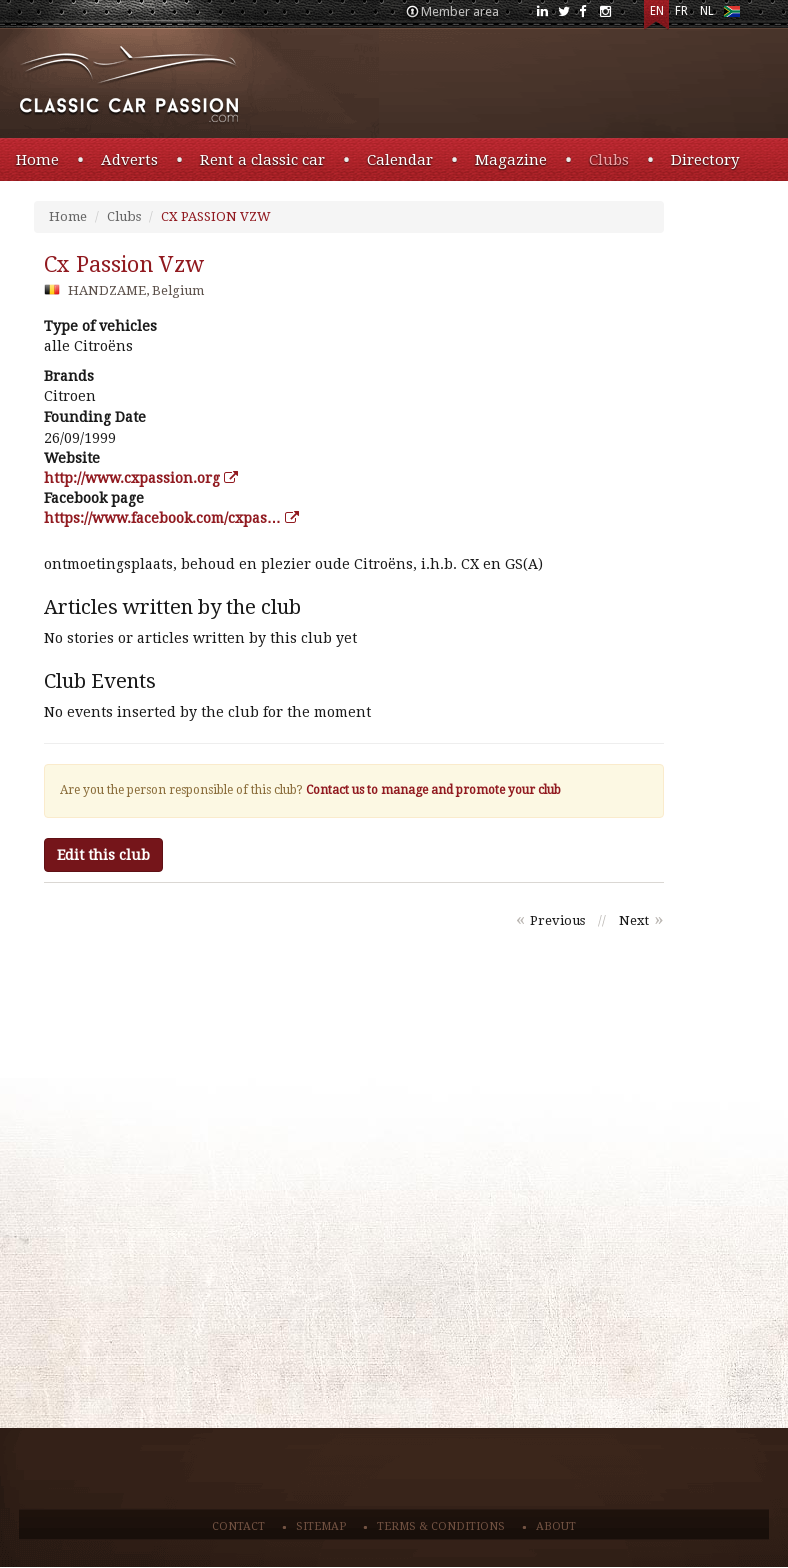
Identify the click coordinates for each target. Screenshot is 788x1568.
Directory (705, 160)
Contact (238, 1526)
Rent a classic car (262, 160)
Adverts (129, 160)
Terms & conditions (441, 1526)
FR (681, 11)
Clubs (609, 160)
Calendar (400, 160)
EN (657, 11)
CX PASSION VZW (216, 216)
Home (37, 160)
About (556, 1526)
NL (707, 11)
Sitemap (321, 1526)
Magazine (511, 160)
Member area (460, 11)
